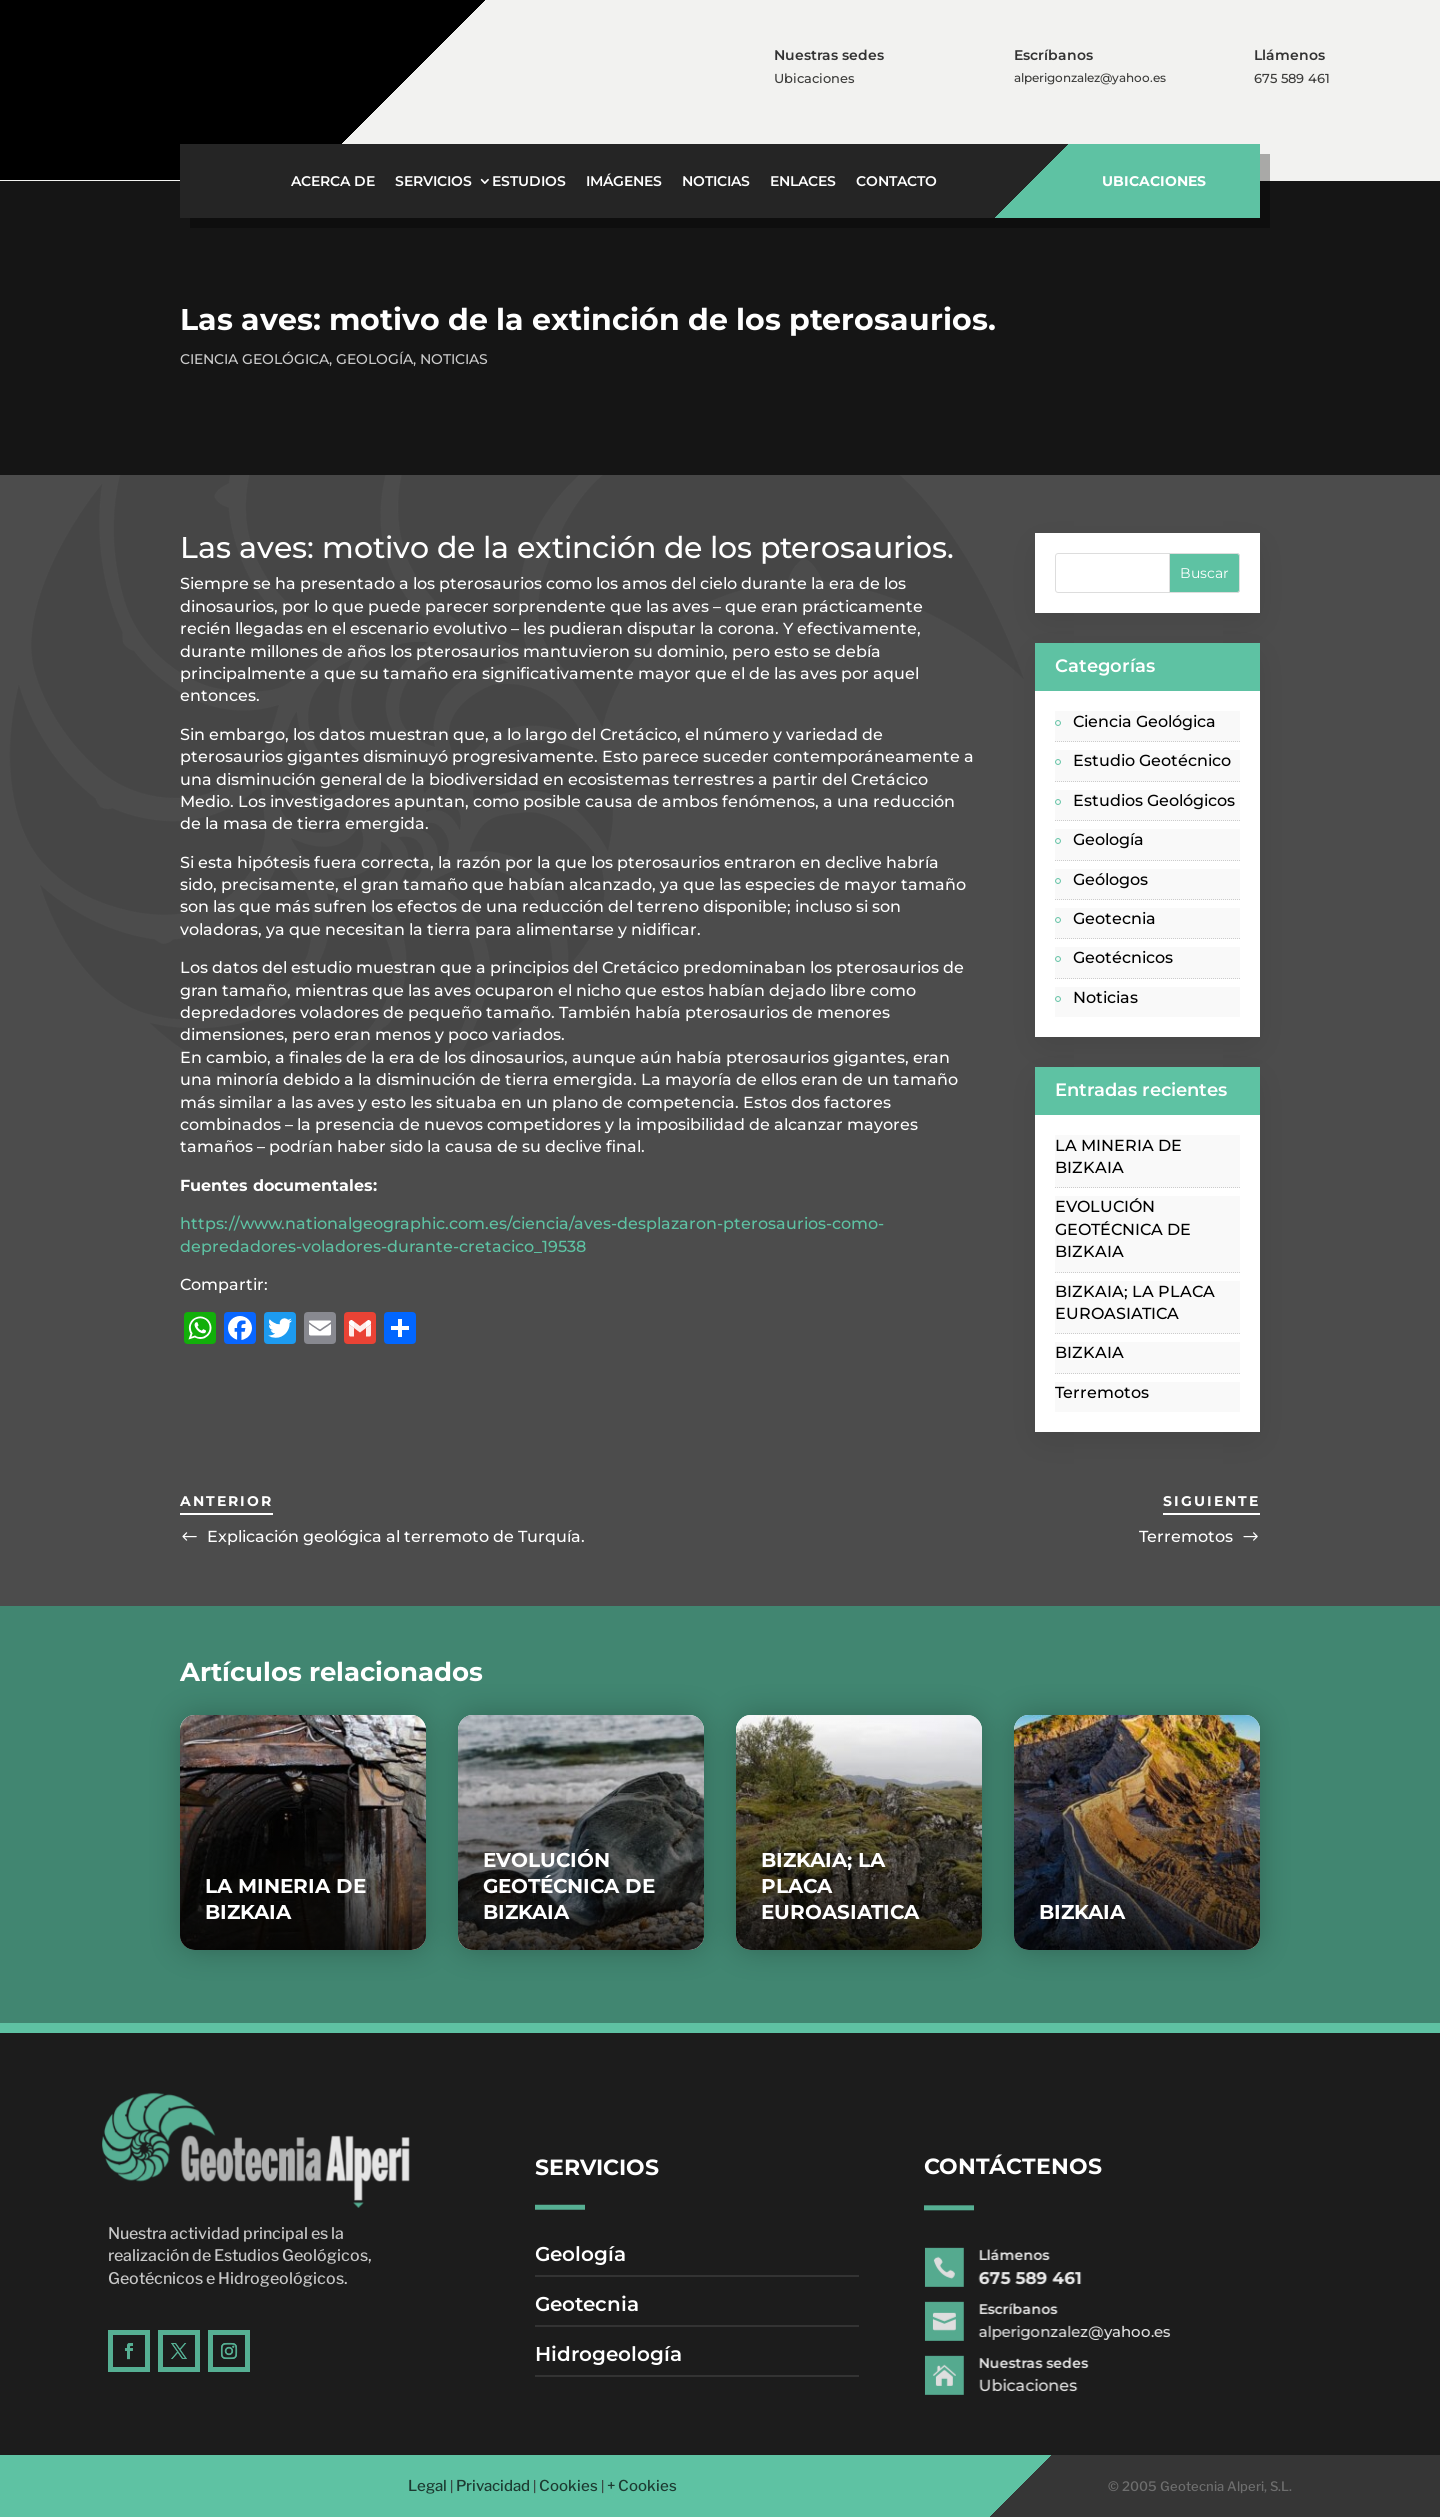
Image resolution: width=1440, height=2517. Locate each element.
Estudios (529, 182)
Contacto (896, 182)
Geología (374, 359)
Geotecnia (1114, 918)
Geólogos (1110, 879)
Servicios (433, 182)
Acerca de (333, 182)
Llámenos (1290, 55)
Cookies (568, 2486)
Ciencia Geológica (254, 359)
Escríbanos (1054, 55)
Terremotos (1102, 1392)
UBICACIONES (1154, 181)
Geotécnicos (1123, 957)
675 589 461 (1292, 78)
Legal (427, 2486)
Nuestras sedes (829, 55)
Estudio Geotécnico (1152, 760)
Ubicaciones (815, 78)
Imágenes (624, 182)
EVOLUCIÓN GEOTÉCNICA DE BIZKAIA (1123, 1229)
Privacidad (493, 2486)
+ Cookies (642, 2486)
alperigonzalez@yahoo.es (1090, 77)
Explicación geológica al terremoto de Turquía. (396, 1536)
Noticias (716, 182)
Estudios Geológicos (1154, 800)
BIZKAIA (1089, 1352)
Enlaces (803, 182)
